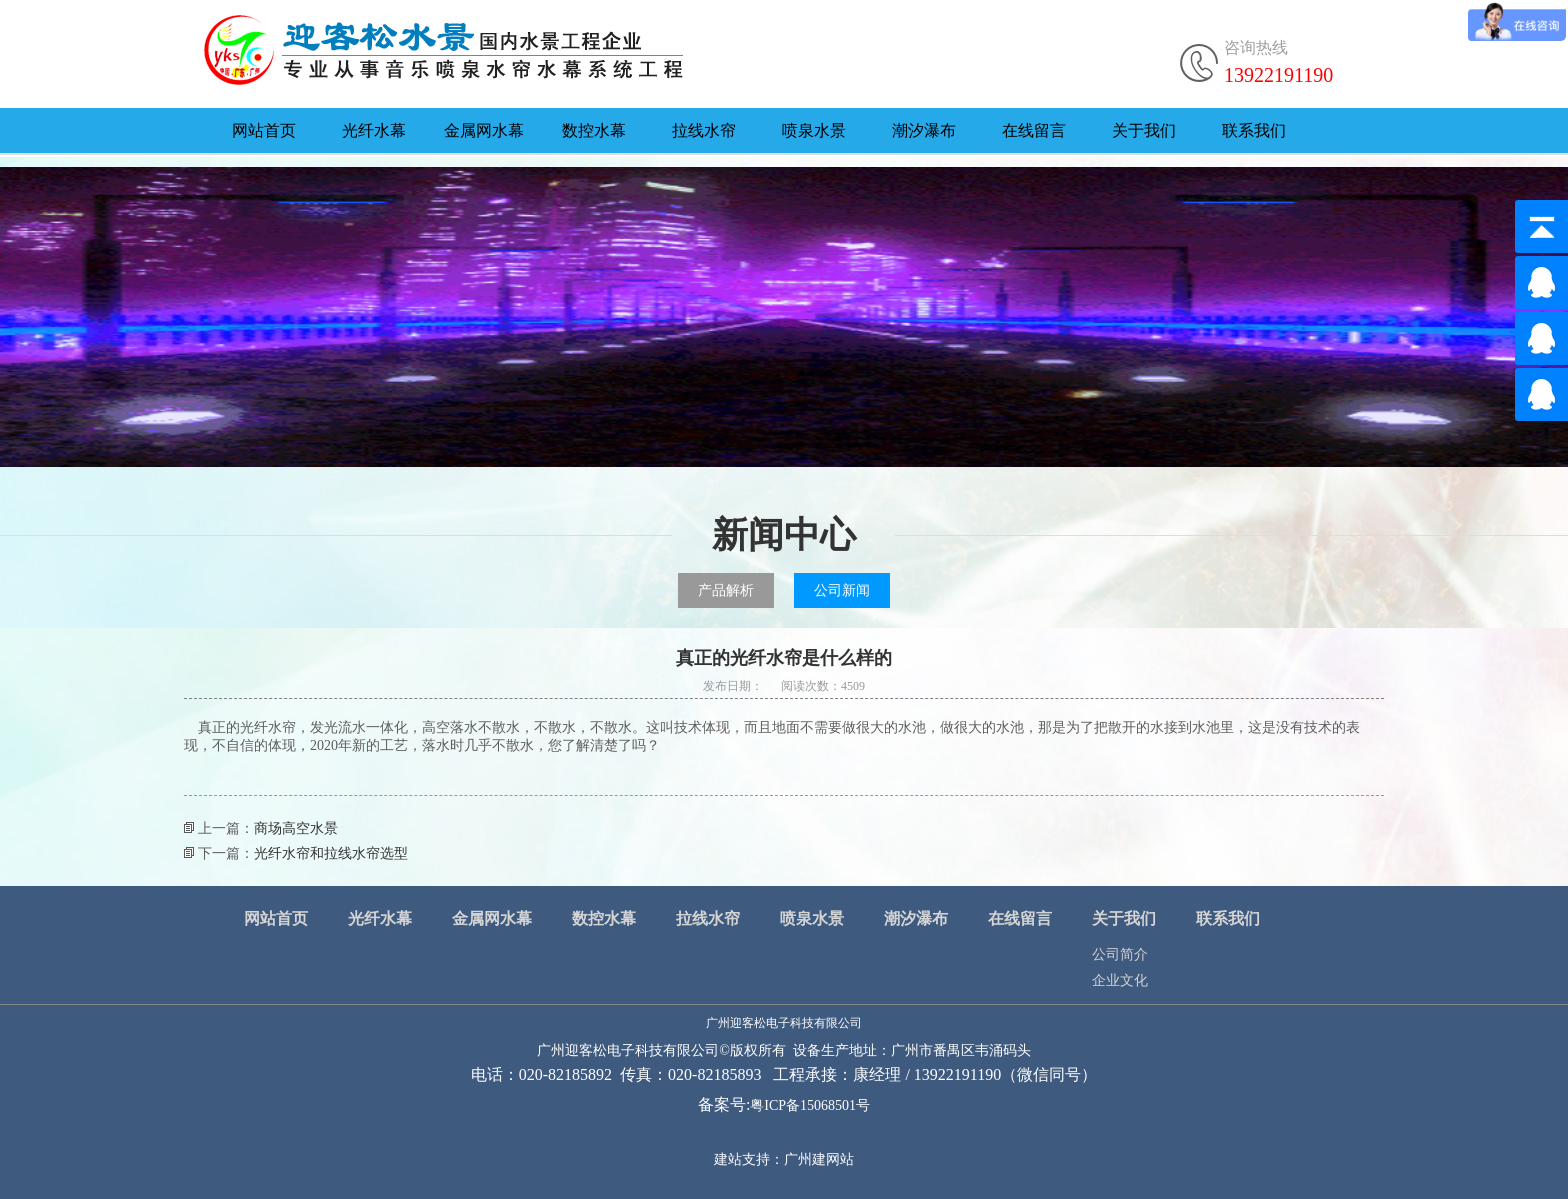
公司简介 (1120, 954)
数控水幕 (594, 130)
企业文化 (1120, 980)
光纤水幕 (374, 130)
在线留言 (1034, 130)
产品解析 (726, 590)
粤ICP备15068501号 (810, 1105)
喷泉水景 (814, 130)
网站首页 (264, 130)
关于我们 (1144, 130)
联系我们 (1254, 130)
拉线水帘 (704, 130)
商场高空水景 (296, 828)
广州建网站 (819, 1159)
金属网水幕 (484, 130)
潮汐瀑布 (924, 130)
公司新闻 (842, 590)
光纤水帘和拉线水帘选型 (331, 853)
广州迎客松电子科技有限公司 (784, 1023)
